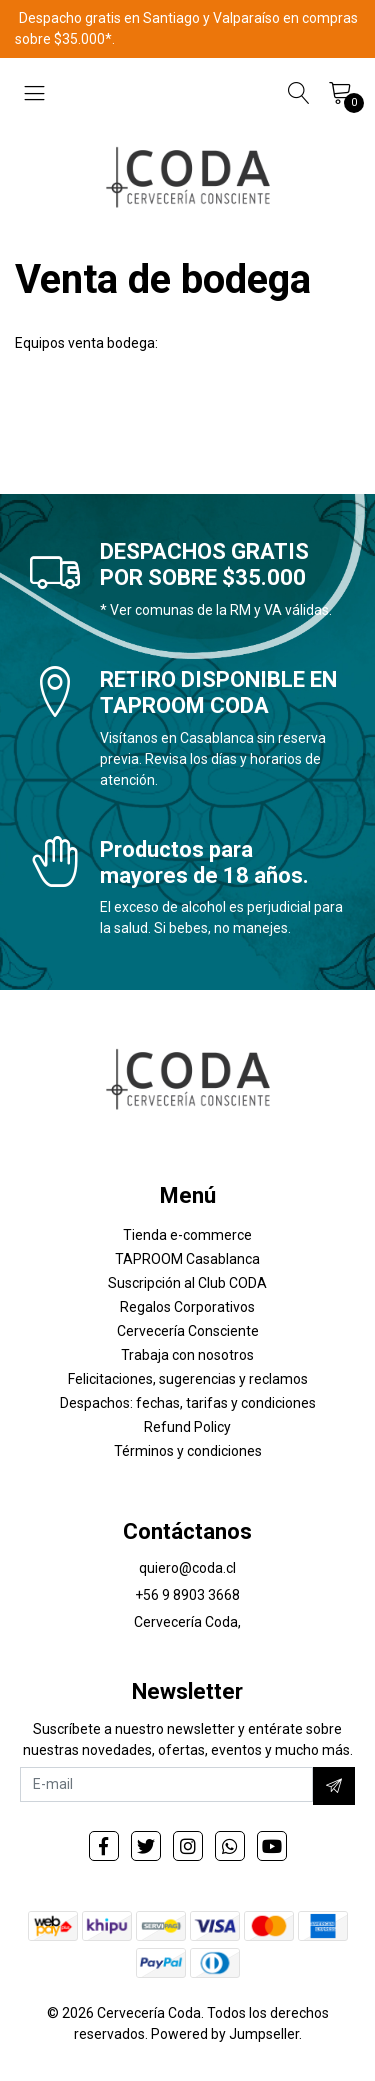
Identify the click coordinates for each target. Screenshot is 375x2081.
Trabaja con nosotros (187, 1355)
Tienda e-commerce (187, 1235)
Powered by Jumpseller (225, 2034)
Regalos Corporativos (187, 1307)
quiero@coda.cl (187, 1568)
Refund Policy (187, 1427)
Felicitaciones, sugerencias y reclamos (188, 1379)
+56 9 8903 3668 (187, 1595)
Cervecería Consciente (188, 1331)
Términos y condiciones (188, 1451)
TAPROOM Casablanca (187, 1259)
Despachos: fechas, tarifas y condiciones (188, 1403)
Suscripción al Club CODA (187, 1283)
